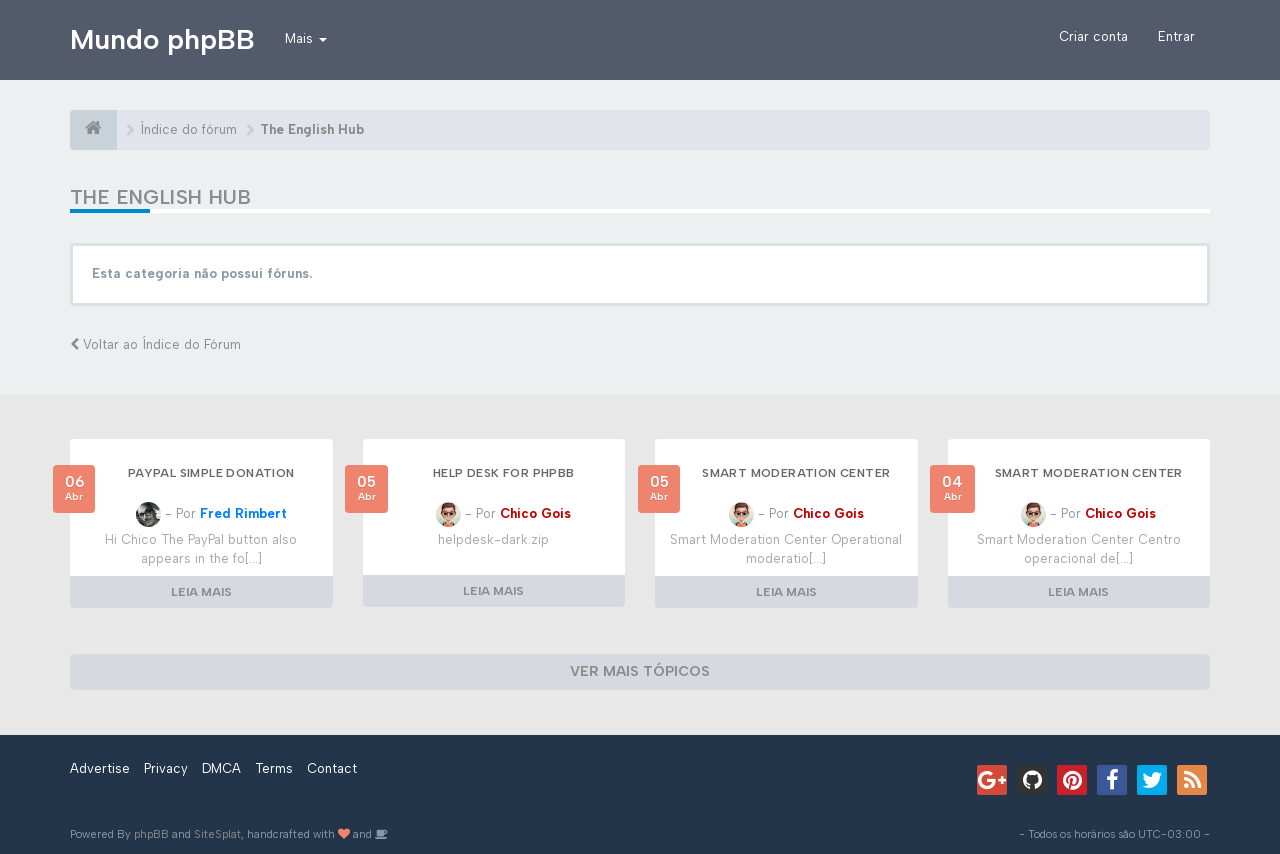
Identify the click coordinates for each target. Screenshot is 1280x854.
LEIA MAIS (201, 592)
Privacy (166, 768)
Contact (332, 768)
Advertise (100, 768)
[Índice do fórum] (93, 130)
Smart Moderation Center (796, 473)
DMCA (221, 768)
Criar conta (1093, 36)
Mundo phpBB (162, 39)
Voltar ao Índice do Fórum (155, 344)
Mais (306, 38)
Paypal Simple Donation (211, 473)
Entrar (1176, 36)
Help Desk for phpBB (504, 473)
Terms (274, 768)
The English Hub (160, 197)
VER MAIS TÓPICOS (640, 671)
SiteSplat (217, 834)
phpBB (151, 834)
